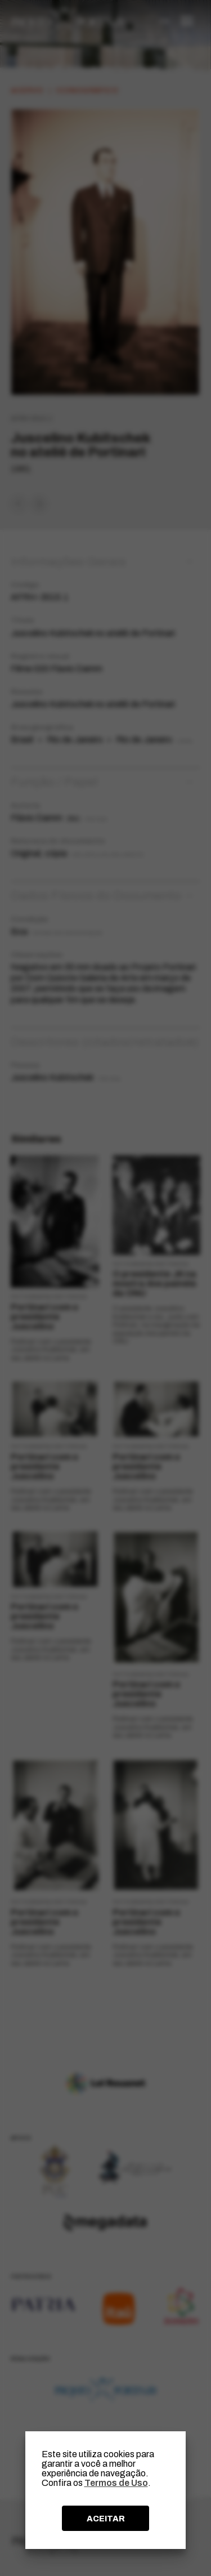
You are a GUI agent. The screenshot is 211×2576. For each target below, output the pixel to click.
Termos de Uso (116, 2483)
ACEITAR (106, 2518)
